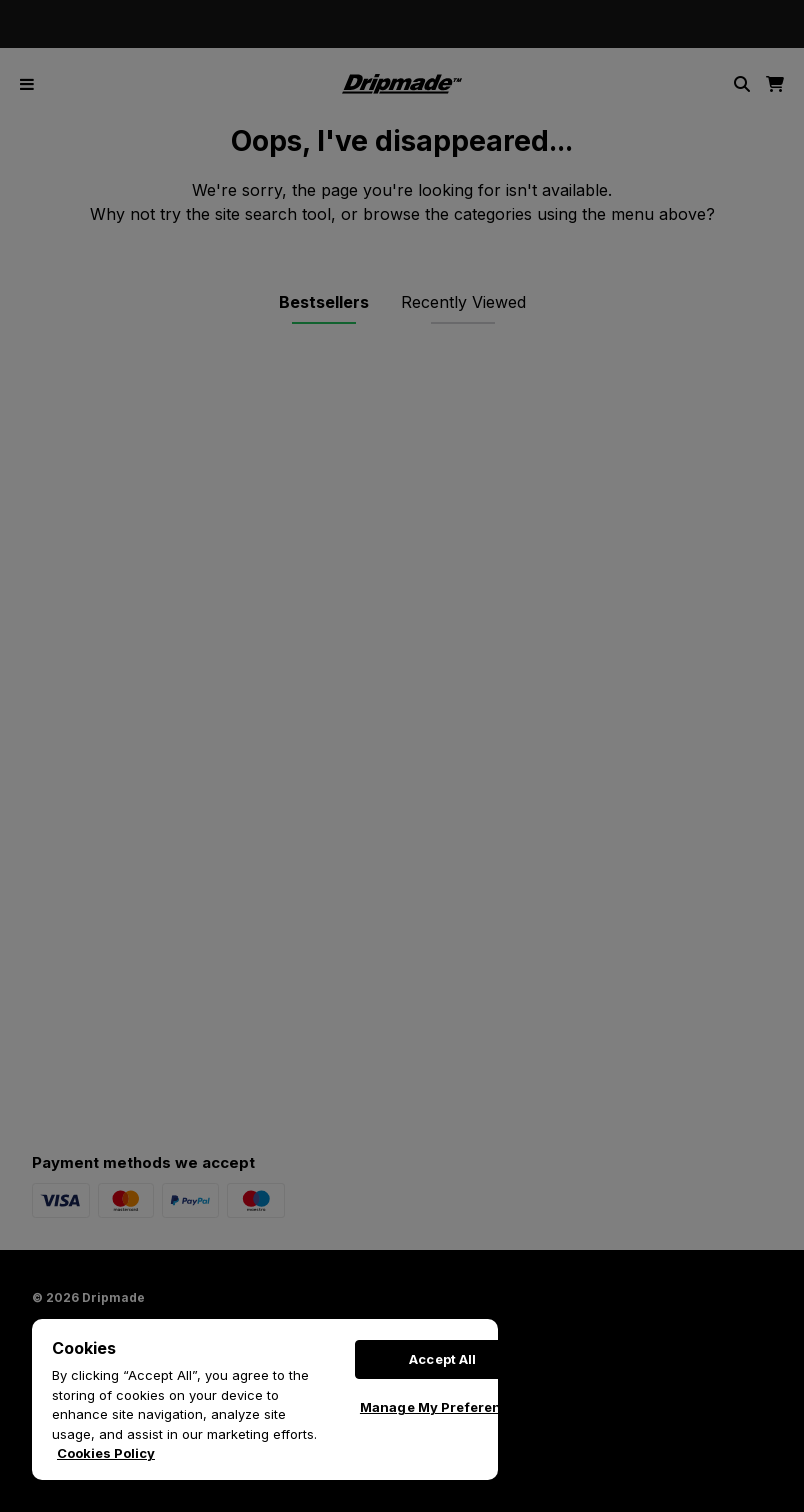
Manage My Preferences (443, 1407)
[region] (265, 1399)
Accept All (442, 1359)
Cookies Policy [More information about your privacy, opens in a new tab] (106, 1453)
